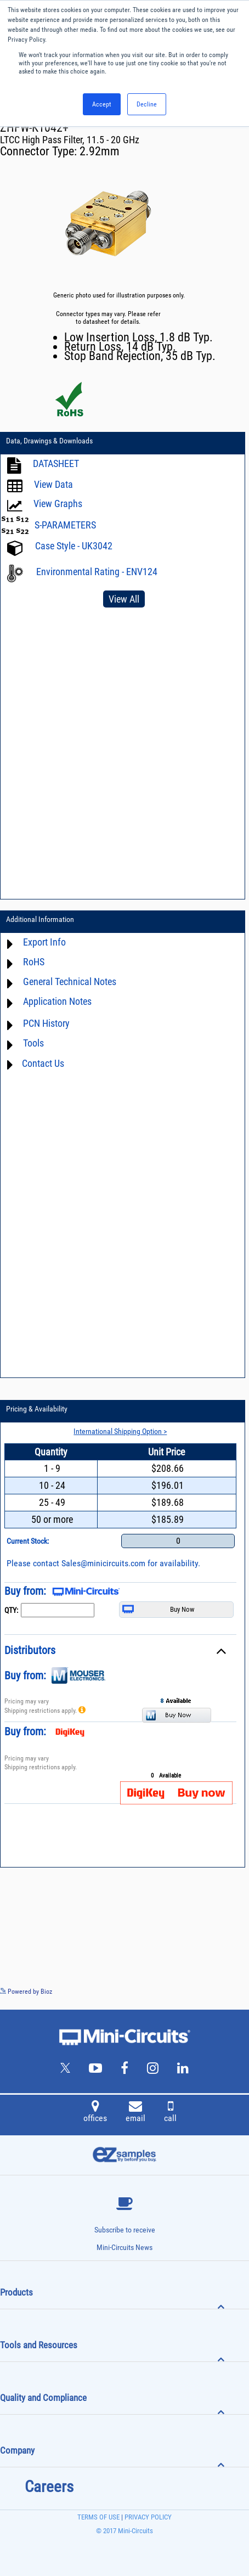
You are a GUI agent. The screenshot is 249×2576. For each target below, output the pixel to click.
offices (95, 2112)
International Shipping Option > (120, 1431)
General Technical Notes (69, 982)
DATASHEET (56, 464)
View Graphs (57, 504)
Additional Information (40, 919)
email (135, 2112)
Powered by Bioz (26, 1991)
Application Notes (57, 1002)
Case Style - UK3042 (73, 546)
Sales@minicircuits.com (103, 1563)
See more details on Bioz (216, 1991)
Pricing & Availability (36, 1408)
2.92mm (100, 151)
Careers (49, 2486)
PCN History (46, 1024)
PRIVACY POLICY (147, 2517)
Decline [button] (147, 104)
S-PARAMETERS (65, 525)
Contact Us (43, 1063)
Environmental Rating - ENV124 (96, 571)
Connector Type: (40, 151)
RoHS (33, 962)
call (170, 2112)
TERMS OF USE (98, 2517)
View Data (53, 485)
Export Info (44, 942)
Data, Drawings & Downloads (49, 440)
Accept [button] (101, 104)
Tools (33, 1043)
